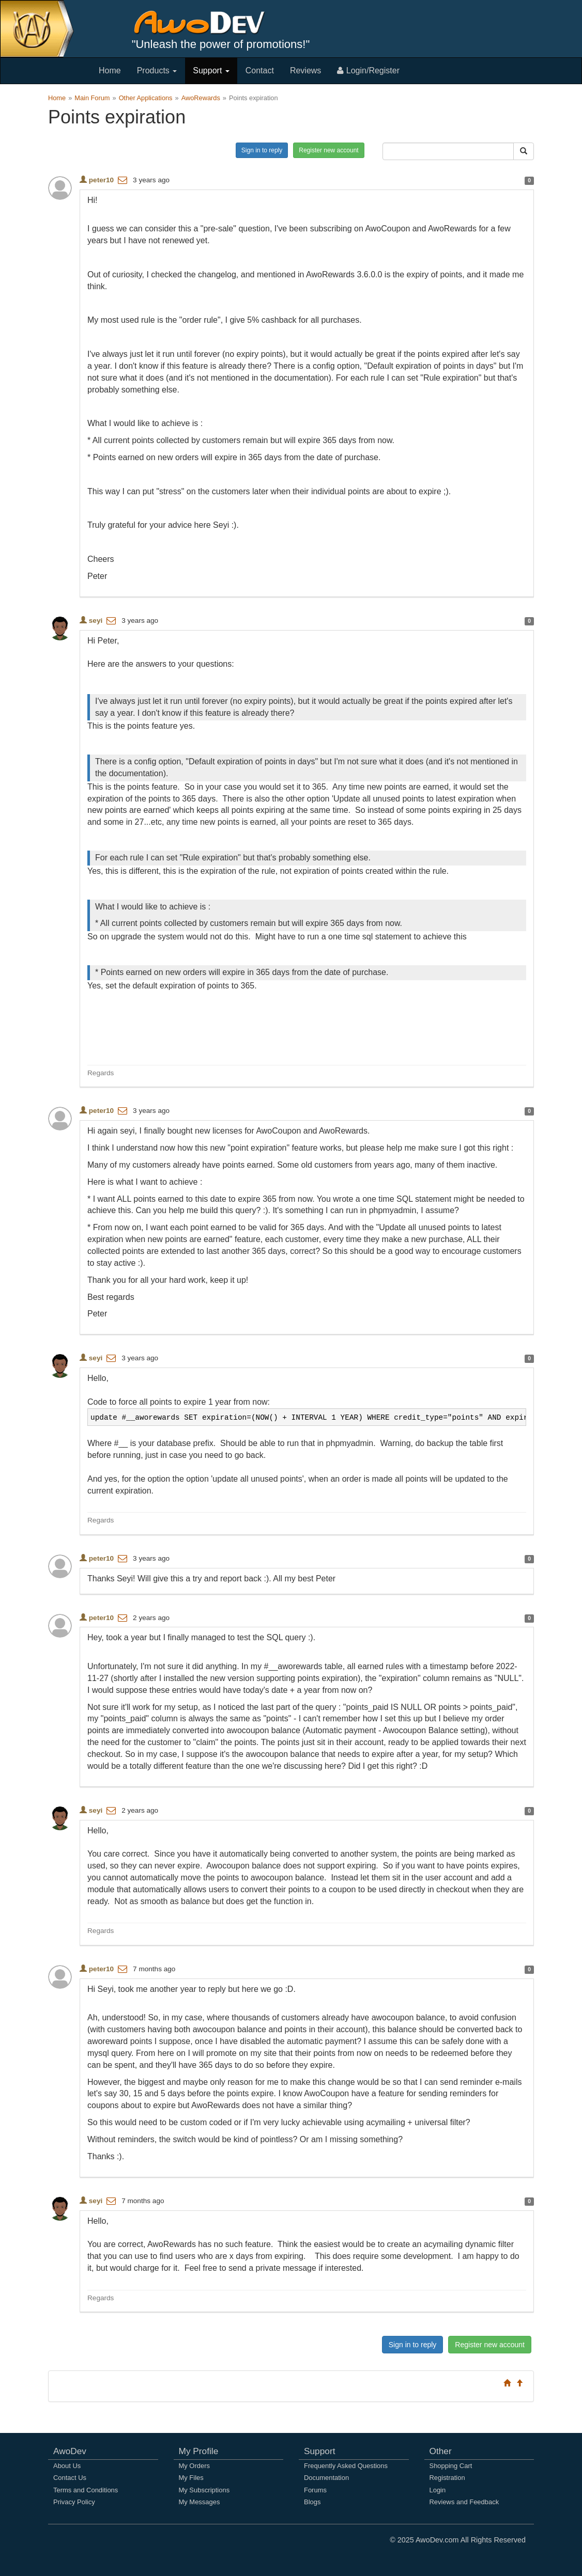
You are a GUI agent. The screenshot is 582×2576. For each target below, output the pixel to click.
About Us (67, 2466)
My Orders (194, 2466)
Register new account (328, 150)
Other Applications (146, 98)
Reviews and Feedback (464, 2502)
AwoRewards (200, 98)
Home (110, 70)
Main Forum (92, 98)
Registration (447, 2477)
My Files (191, 2477)
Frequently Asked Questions (346, 2466)
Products (157, 70)
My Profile (199, 2451)
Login (438, 2490)
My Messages (199, 2502)
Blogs (312, 2502)
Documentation (326, 2477)
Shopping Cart (451, 2466)
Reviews (305, 70)
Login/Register (368, 70)
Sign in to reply (261, 150)
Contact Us (69, 2477)
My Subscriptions (204, 2490)
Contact (260, 70)
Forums (315, 2490)
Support (211, 70)
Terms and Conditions (85, 2490)
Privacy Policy (74, 2502)
